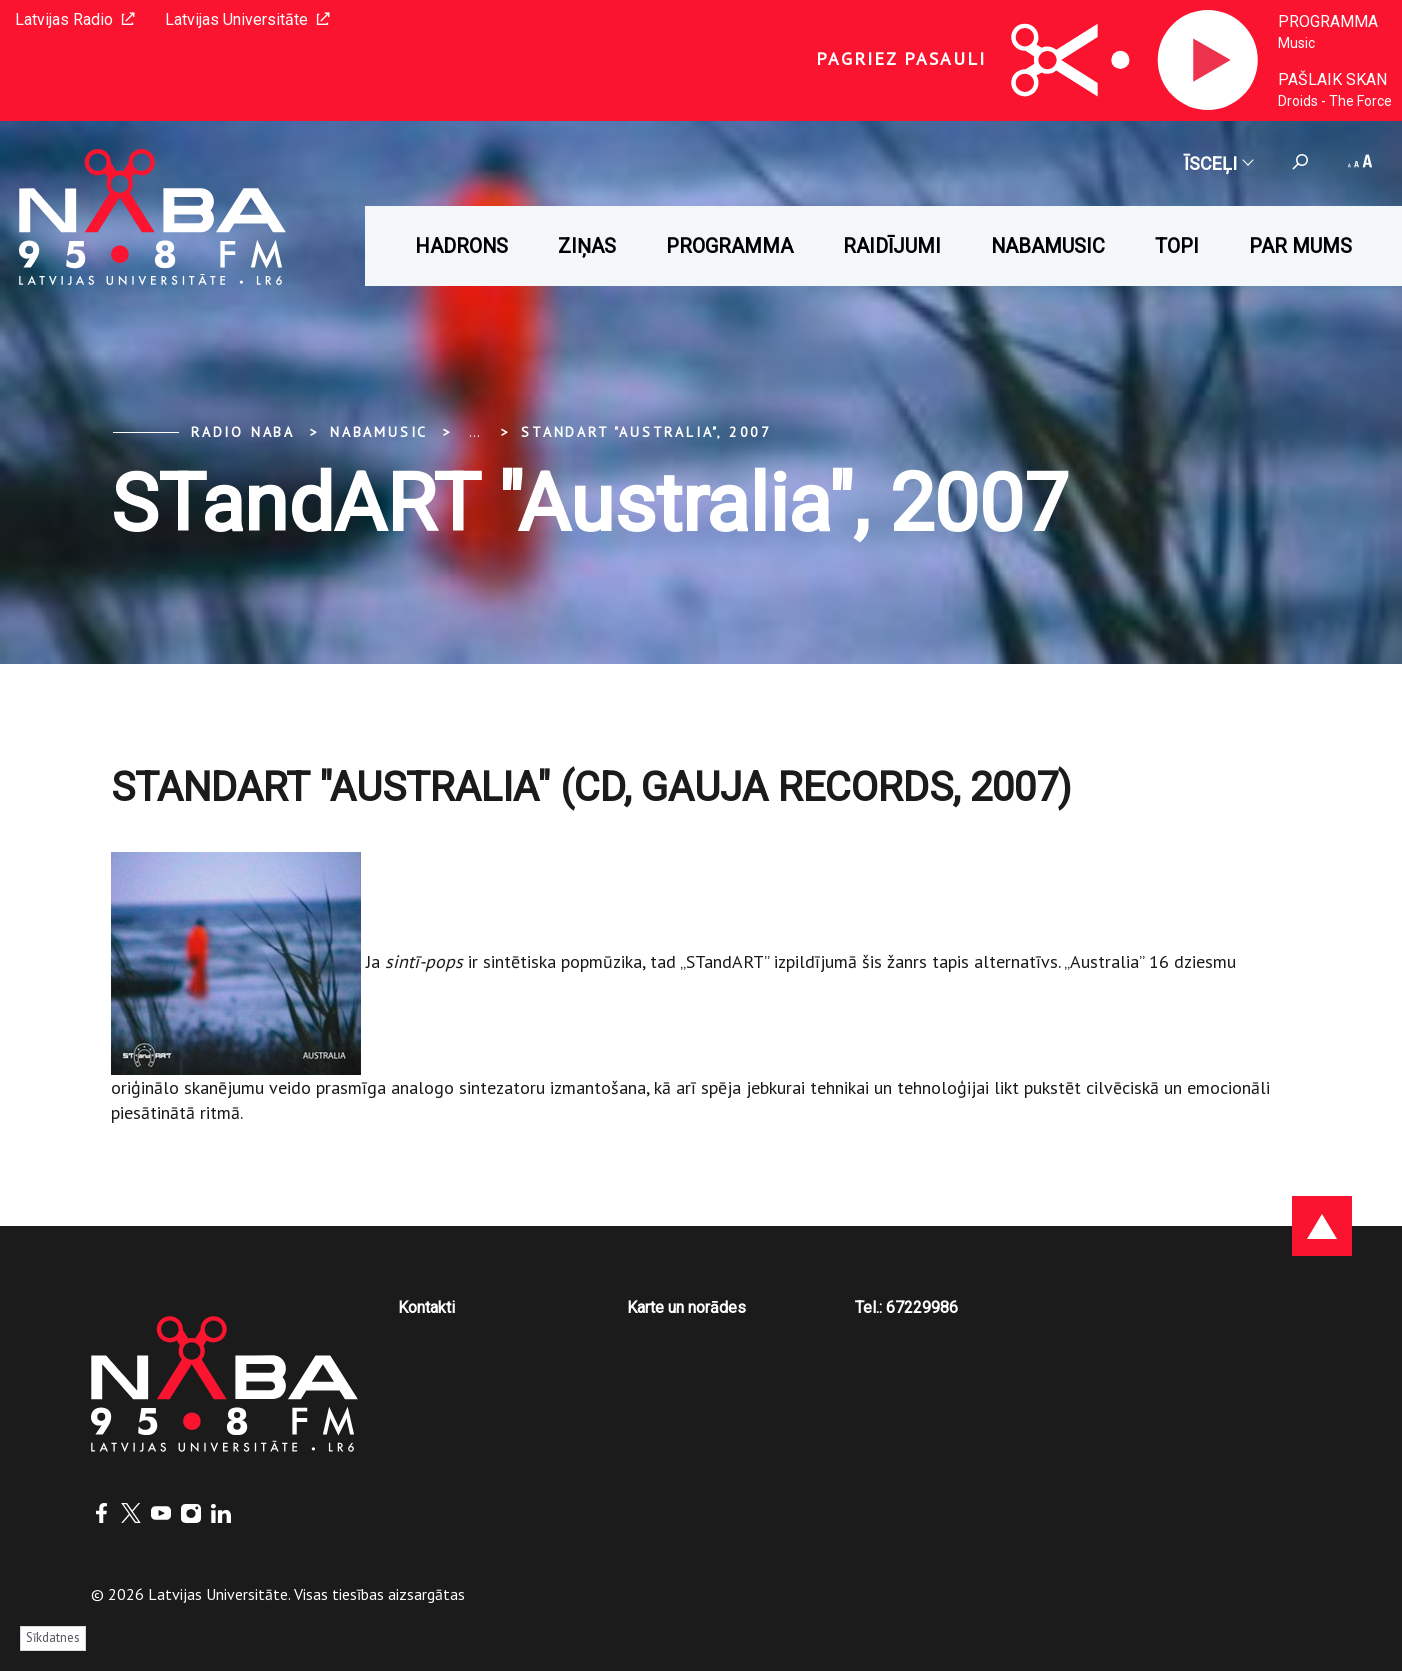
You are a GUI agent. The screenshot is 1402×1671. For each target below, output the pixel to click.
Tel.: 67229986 (906, 1307)
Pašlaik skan (1332, 79)
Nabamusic (1048, 246)
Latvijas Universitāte (247, 19)
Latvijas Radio (75, 19)
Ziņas (587, 246)
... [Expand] (474, 432)
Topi (1177, 246)
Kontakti (426, 1307)
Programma (1328, 21)
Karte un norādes (686, 1307)
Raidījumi (892, 246)
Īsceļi (1218, 163)
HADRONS (461, 246)
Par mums (1300, 246)
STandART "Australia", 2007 (646, 432)
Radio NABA (243, 432)
